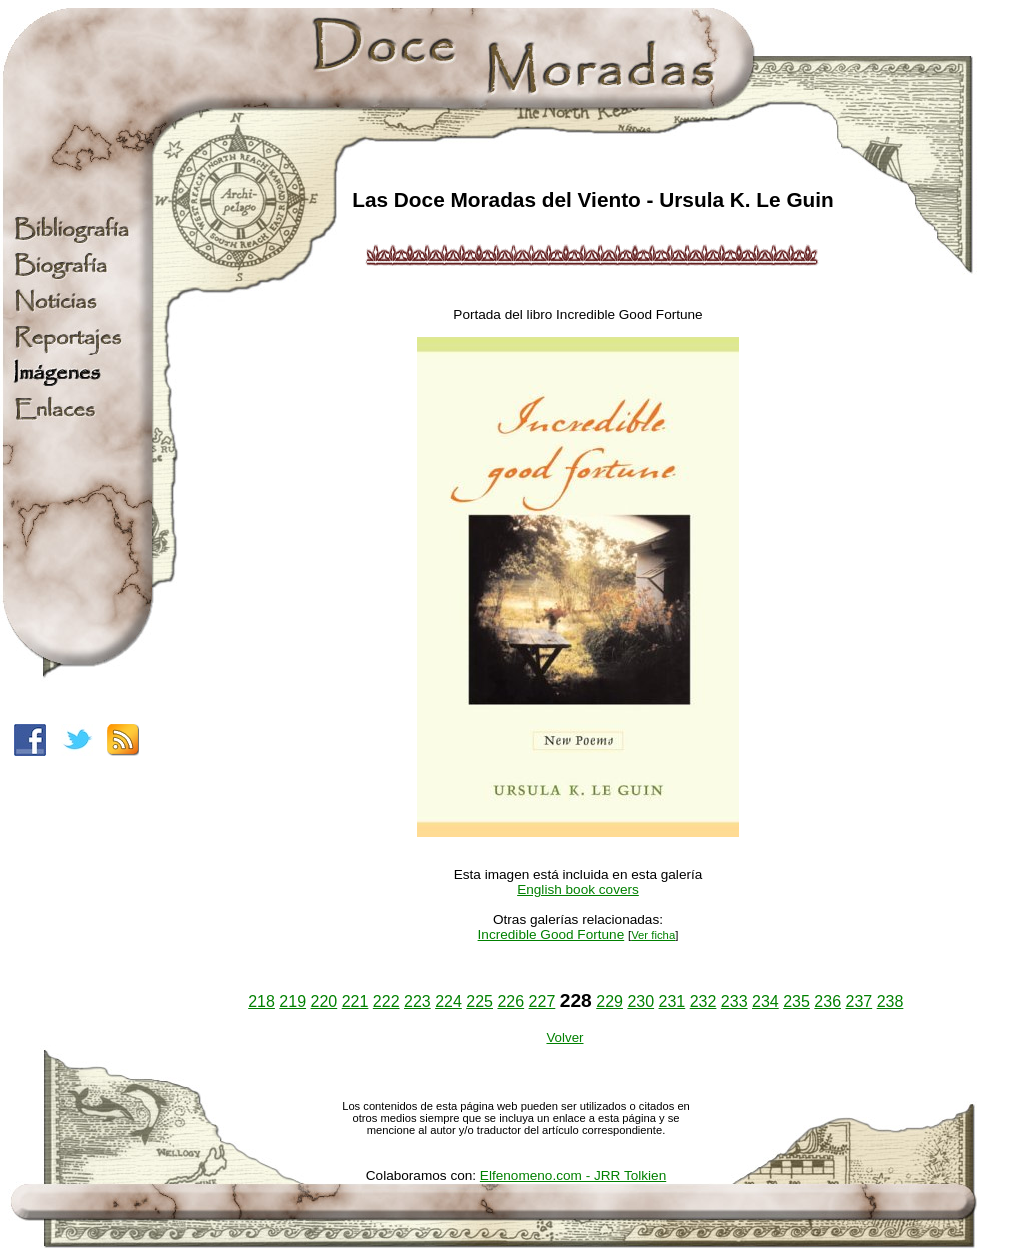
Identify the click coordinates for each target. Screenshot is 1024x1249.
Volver (564, 1037)
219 (292, 1001)
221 (355, 1001)
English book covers (578, 889)
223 (417, 1001)
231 (672, 1001)
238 (890, 1001)
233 (734, 1001)
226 (510, 1001)
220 (324, 1001)
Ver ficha (653, 935)
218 (261, 1001)
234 (765, 1001)
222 (386, 1001)
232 (703, 1001)
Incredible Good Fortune (551, 934)
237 (858, 1001)
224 (448, 1001)
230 (640, 1001)
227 (542, 1001)
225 (479, 1001)
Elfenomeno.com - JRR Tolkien (573, 1175)
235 (796, 1001)
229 (609, 1001)
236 (827, 1001)
